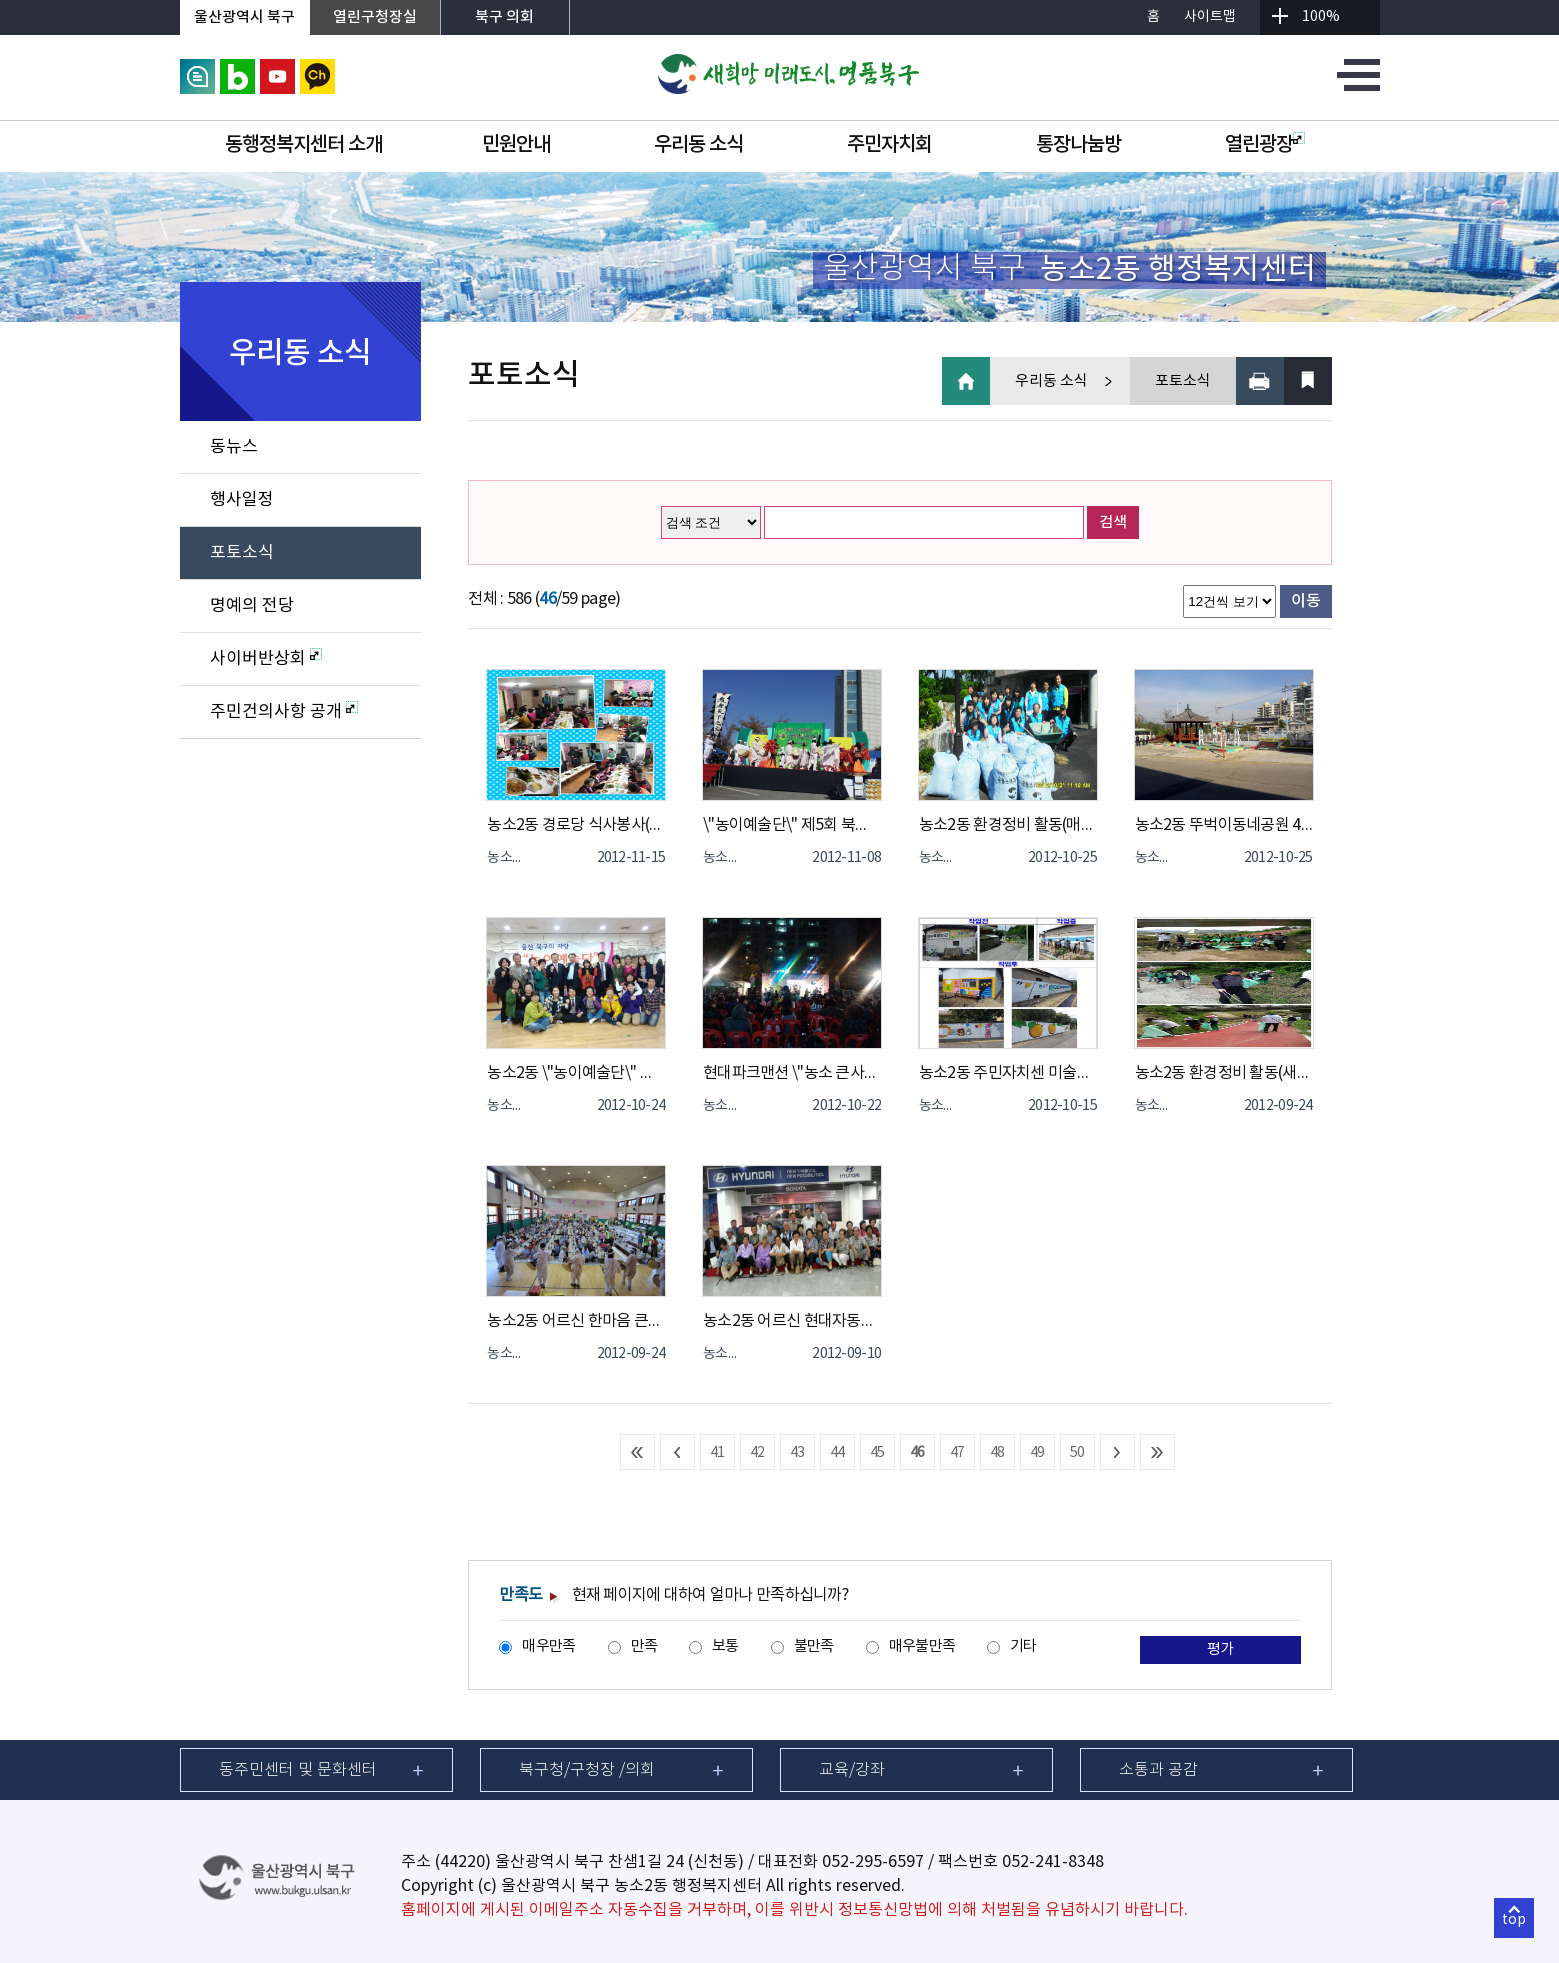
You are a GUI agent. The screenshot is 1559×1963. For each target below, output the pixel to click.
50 (1077, 1453)
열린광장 (1265, 145)
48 (997, 1453)
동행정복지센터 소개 (303, 145)
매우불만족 (922, 1646)
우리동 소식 (698, 145)
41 (717, 1453)
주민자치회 (889, 145)
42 (757, 1453)
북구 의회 (504, 17)
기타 (1023, 1646)
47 (957, 1453)
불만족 (814, 1646)
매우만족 (548, 1646)
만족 (644, 1646)
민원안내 (516, 145)
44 (837, 1453)
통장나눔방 (1078, 145)
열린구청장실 (375, 17)
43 (797, 1453)
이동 (1305, 601)
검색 (1113, 522)
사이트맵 (1210, 17)
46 (917, 1453)
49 (1037, 1453)
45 (877, 1453)
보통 (725, 1646)
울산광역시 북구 (244, 17)
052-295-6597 (873, 1862)
